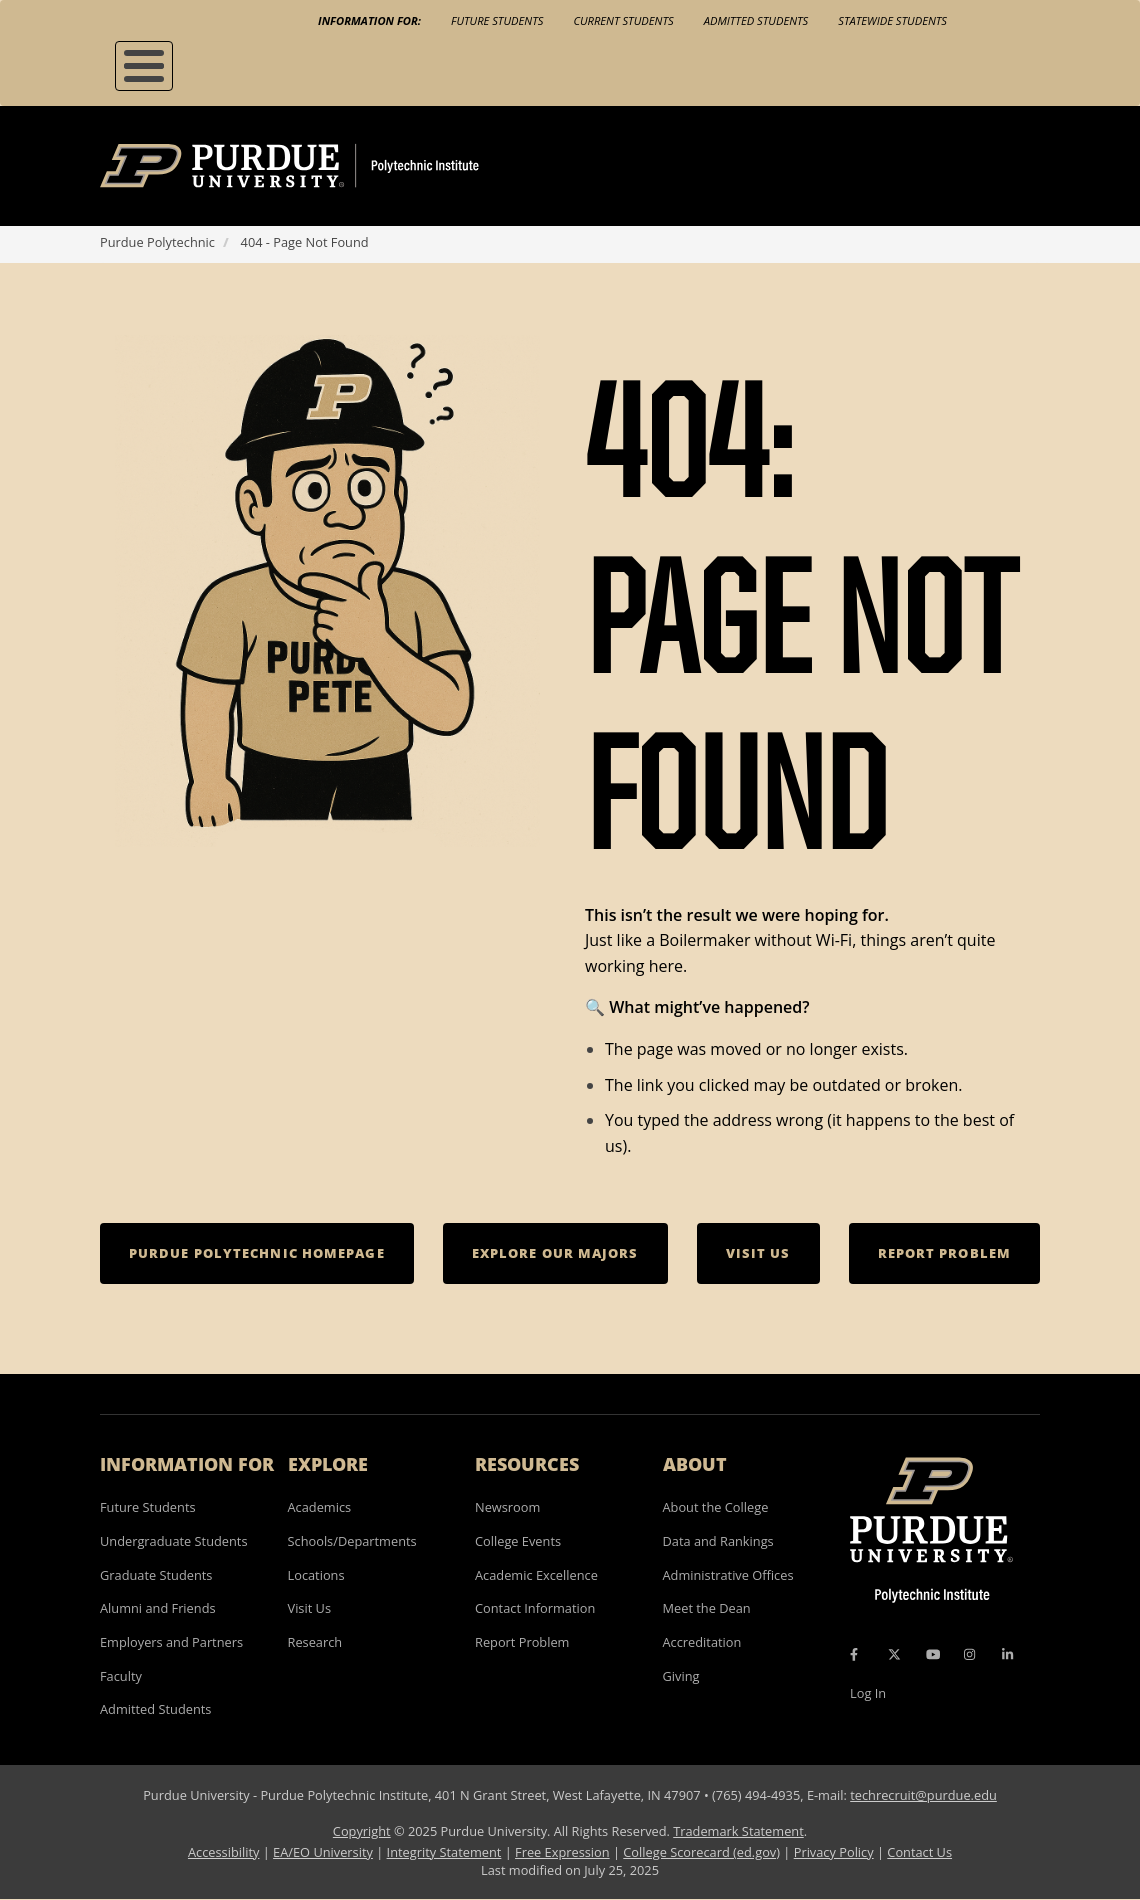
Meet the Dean (707, 1608)
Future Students (497, 20)
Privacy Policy (834, 1852)
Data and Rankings (718, 1541)
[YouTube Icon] (933, 1655)
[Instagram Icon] (969, 1655)
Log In (868, 1693)
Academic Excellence (536, 1575)
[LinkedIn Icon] (1007, 1655)
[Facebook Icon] (854, 1655)
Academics (320, 1507)
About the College (716, 1507)
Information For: (369, 20)
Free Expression (562, 1852)
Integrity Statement (444, 1852)
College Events (518, 1541)
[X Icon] (896, 1655)
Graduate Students (156, 1575)
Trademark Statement (738, 1831)
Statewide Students (892, 20)
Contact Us (919, 1852)
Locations (316, 1575)
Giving (681, 1676)
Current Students (623, 20)
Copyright (362, 1831)
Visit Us (310, 1608)
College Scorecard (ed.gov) (701, 1852)
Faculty (121, 1676)
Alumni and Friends (158, 1608)
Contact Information (535, 1608)
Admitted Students (756, 20)
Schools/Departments (352, 1541)
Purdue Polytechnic (157, 242)
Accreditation (702, 1642)
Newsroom (507, 1507)
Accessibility (223, 1852)
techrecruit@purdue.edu (923, 1795)
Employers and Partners (171, 1642)
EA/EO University (323, 1852)
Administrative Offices (728, 1575)
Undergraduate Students (174, 1541)
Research (315, 1642)
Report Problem (522, 1642)
